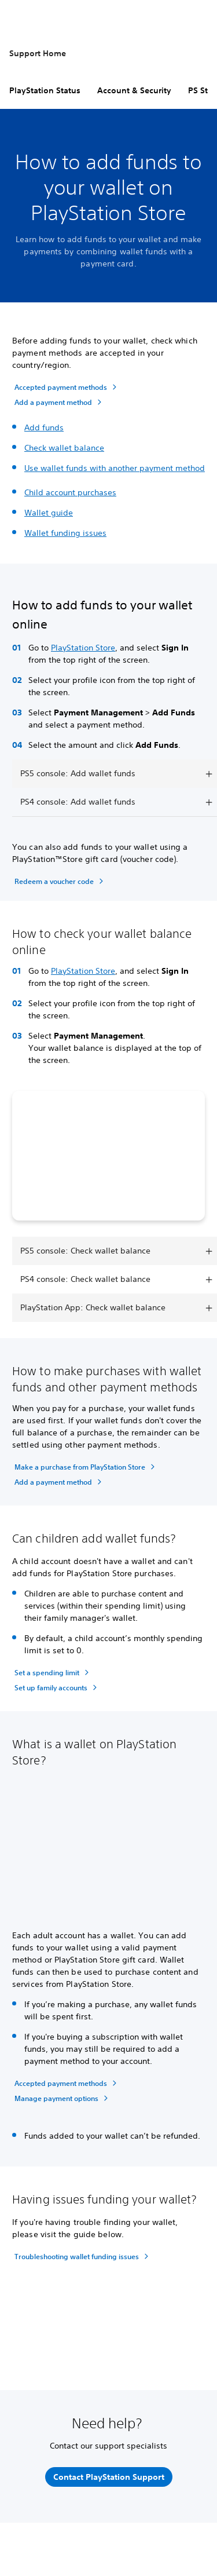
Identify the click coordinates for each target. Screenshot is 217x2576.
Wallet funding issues (65, 533)
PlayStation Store (83, 647)
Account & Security (134, 90)
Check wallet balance (64, 448)
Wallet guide (48, 512)
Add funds (44, 427)
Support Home (37, 53)
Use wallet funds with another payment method (114, 468)
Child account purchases (70, 492)
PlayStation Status (44, 90)
